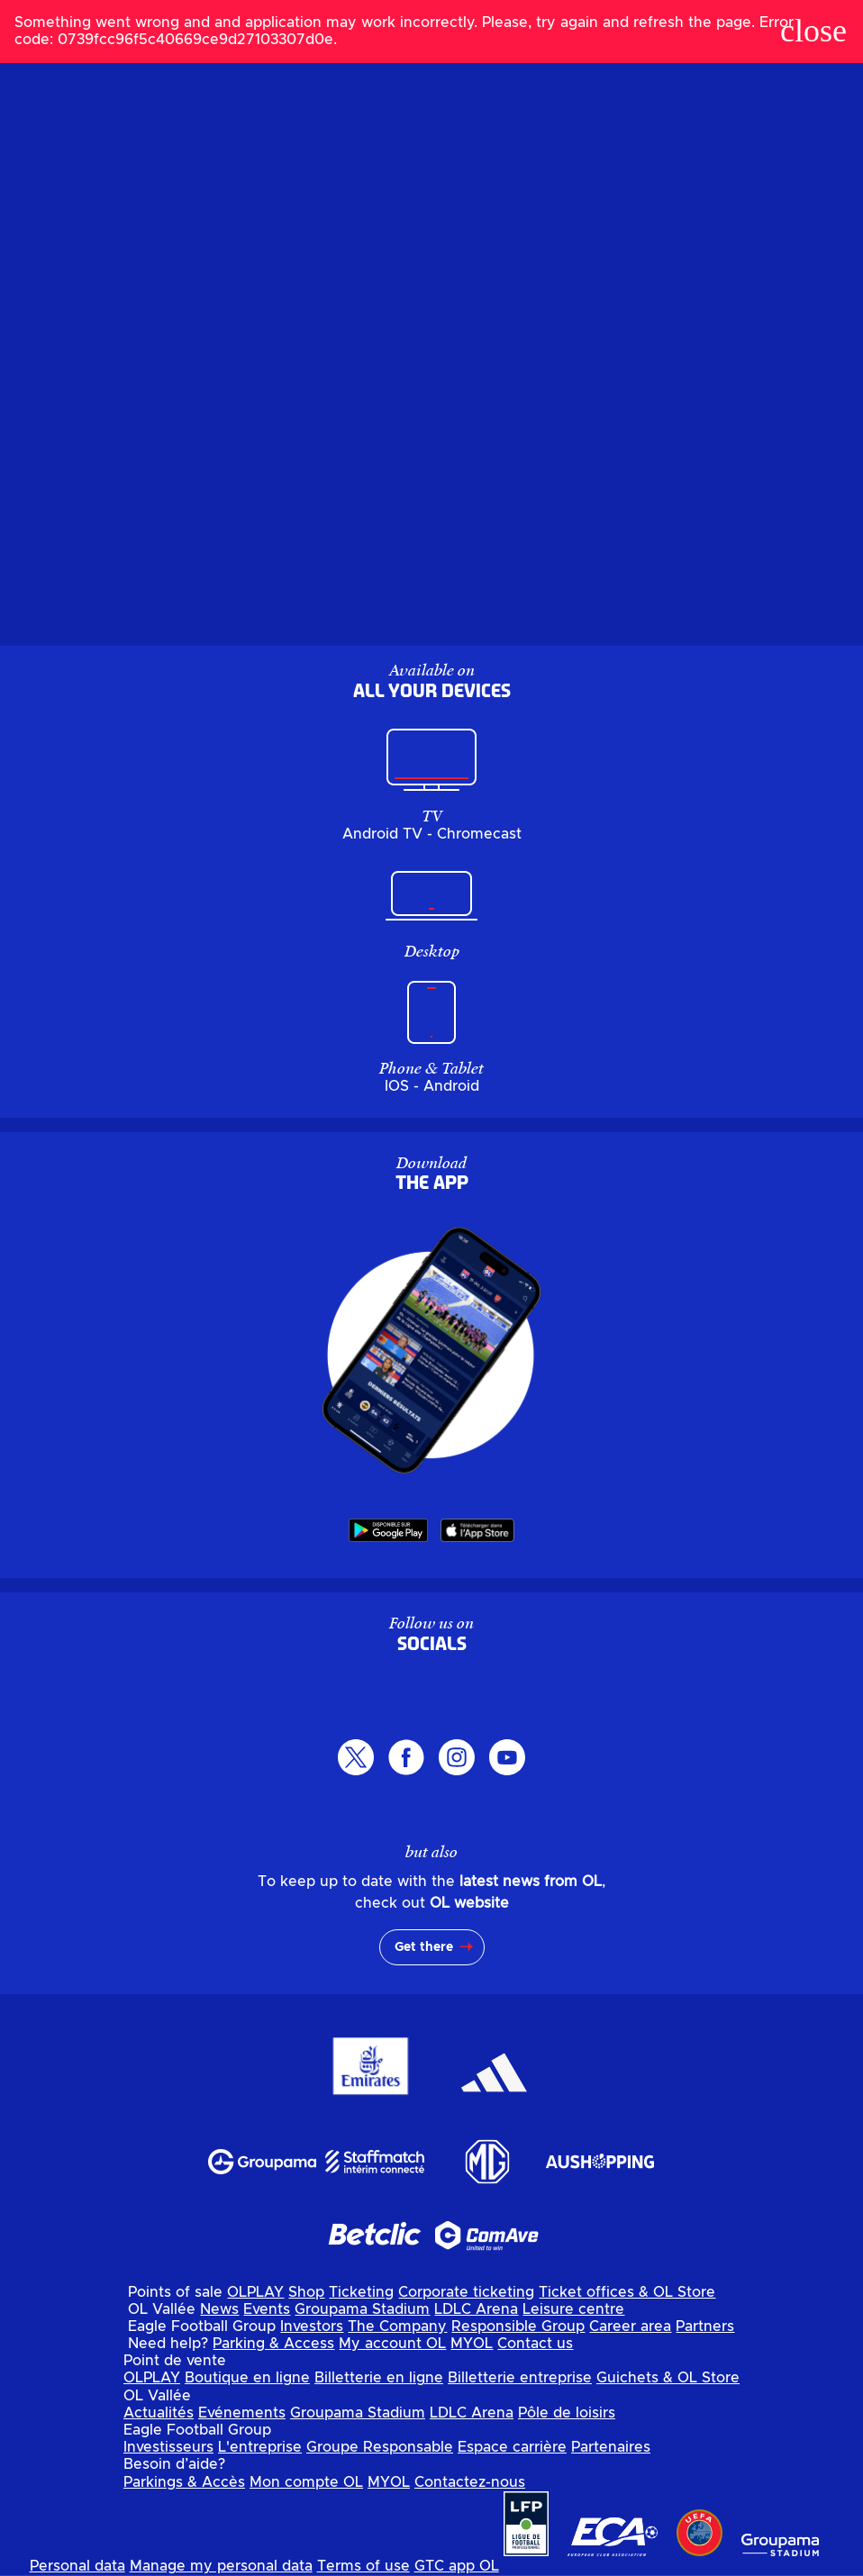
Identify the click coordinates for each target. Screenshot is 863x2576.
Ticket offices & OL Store (627, 2292)
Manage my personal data (221, 2566)
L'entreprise (260, 2447)
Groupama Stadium (362, 2309)
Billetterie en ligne (378, 2378)
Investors (311, 2326)
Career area (630, 2326)
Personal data (77, 2566)
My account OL (392, 2343)
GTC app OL (456, 2566)
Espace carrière (512, 2447)
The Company (397, 2326)
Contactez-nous (469, 2482)
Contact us (535, 2343)
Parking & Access (273, 2343)
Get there (424, 1947)
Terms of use (363, 2566)
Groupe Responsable (379, 2447)
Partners (705, 2326)
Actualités (158, 2413)
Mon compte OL (306, 2482)
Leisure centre (573, 2309)
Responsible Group (518, 2326)
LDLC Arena (476, 2309)
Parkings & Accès (184, 2482)
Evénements (242, 2413)
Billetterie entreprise (520, 2378)
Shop (306, 2292)
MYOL (471, 2343)
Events (266, 2309)
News (219, 2309)
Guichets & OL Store (668, 2378)
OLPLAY (255, 2292)
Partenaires (610, 2447)
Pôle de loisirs (566, 2413)
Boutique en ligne (247, 2378)
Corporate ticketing (466, 2292)
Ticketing (361, 2292)
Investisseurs (168, 2447)
